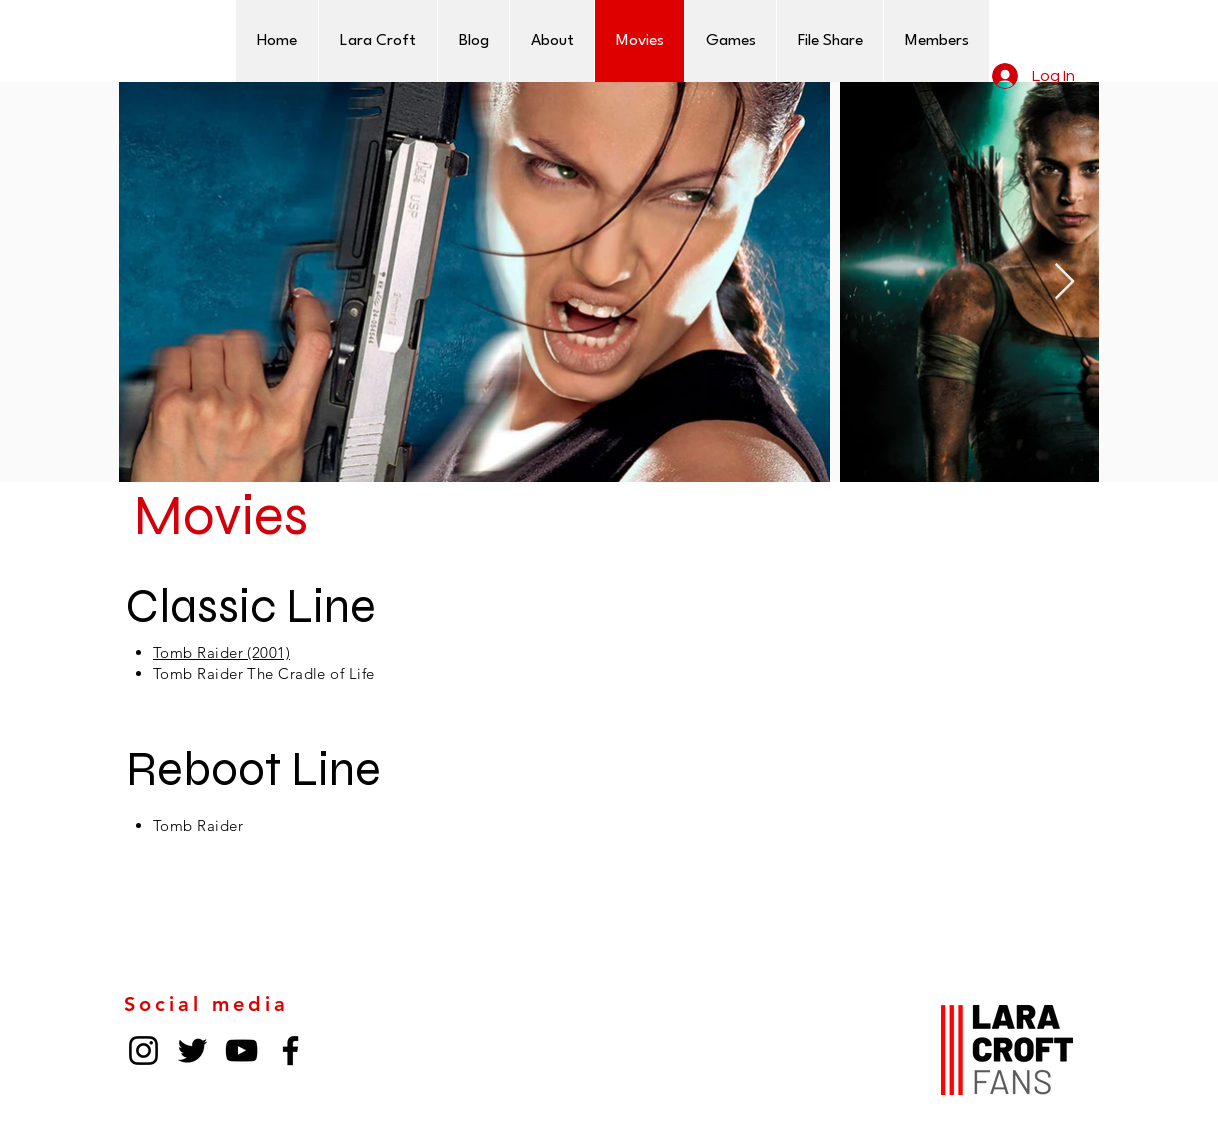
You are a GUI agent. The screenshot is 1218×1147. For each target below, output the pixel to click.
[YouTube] (241, 1050)
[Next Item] (1064, 282)
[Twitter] (192, 1050)
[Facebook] (290, 1050)
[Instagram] (143, 1050)
